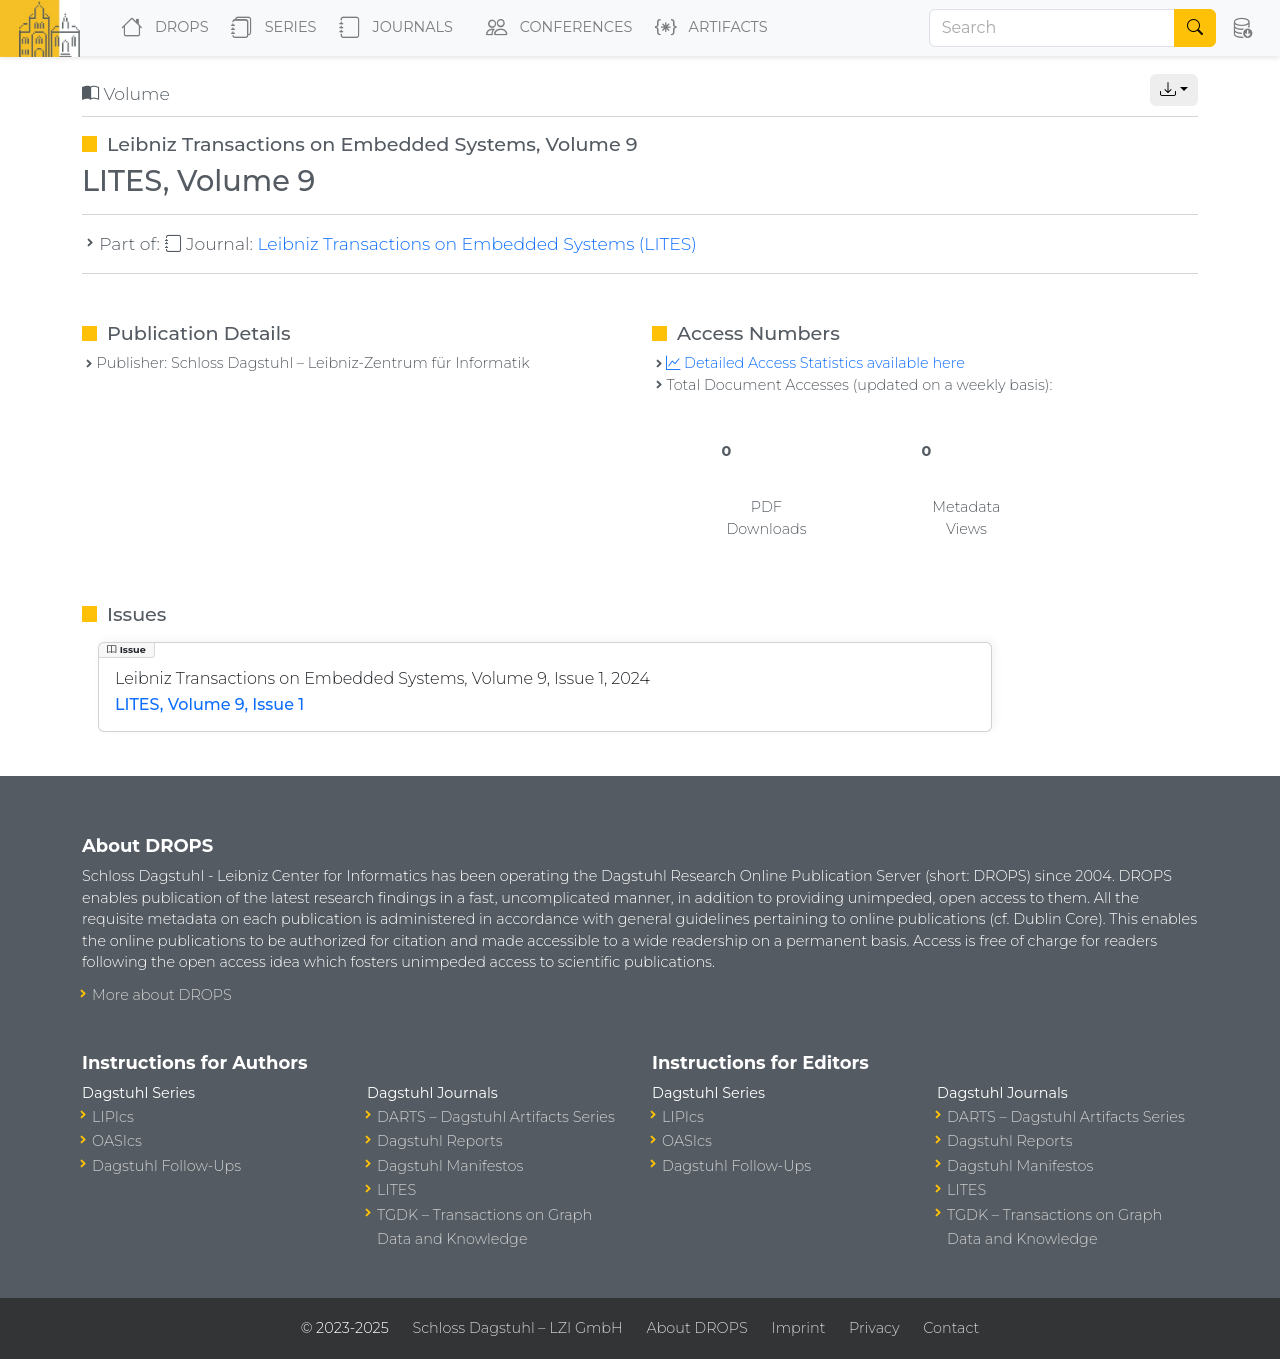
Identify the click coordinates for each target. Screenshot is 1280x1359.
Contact (951, 1328)
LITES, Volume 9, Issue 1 (209, 704)
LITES (396, 1190)
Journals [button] (392, 28)
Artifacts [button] (707, 28)
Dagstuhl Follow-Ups (166, 1166)
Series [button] (269, 28)
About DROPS (696, 1328)
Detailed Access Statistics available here (815, 363)
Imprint (798, 1328)
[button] (1242, 28)
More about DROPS (162, 995)
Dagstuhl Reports (440, 1141)
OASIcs (117, 1141)
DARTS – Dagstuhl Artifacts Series (496, 1117)
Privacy (874, 1328)
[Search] (1052, 28)
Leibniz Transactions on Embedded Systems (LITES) (476, 243)
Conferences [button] (555, 28)
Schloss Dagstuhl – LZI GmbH (517, 1328)
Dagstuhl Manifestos (450, 1166)
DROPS (160, 28)
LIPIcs (113, 1117)
